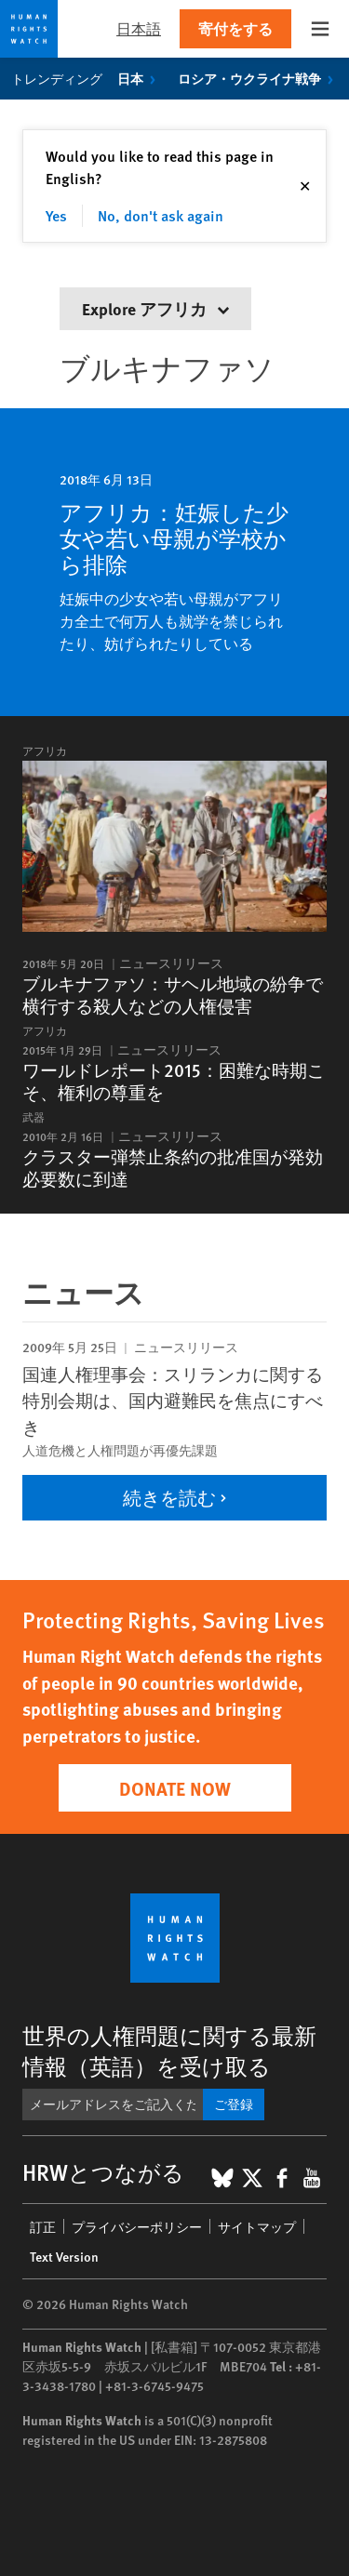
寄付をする (235, 28)
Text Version (64, 2256)
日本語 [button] (138, 28)
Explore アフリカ (155, 308)
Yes (56, 215)
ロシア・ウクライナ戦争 (259, 78)
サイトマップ (257, 2226)
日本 (140, 78)
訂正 (43, 2226)
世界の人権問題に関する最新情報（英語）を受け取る (169, 2050)
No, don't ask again (160, 215)
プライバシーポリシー (137, 2226)
